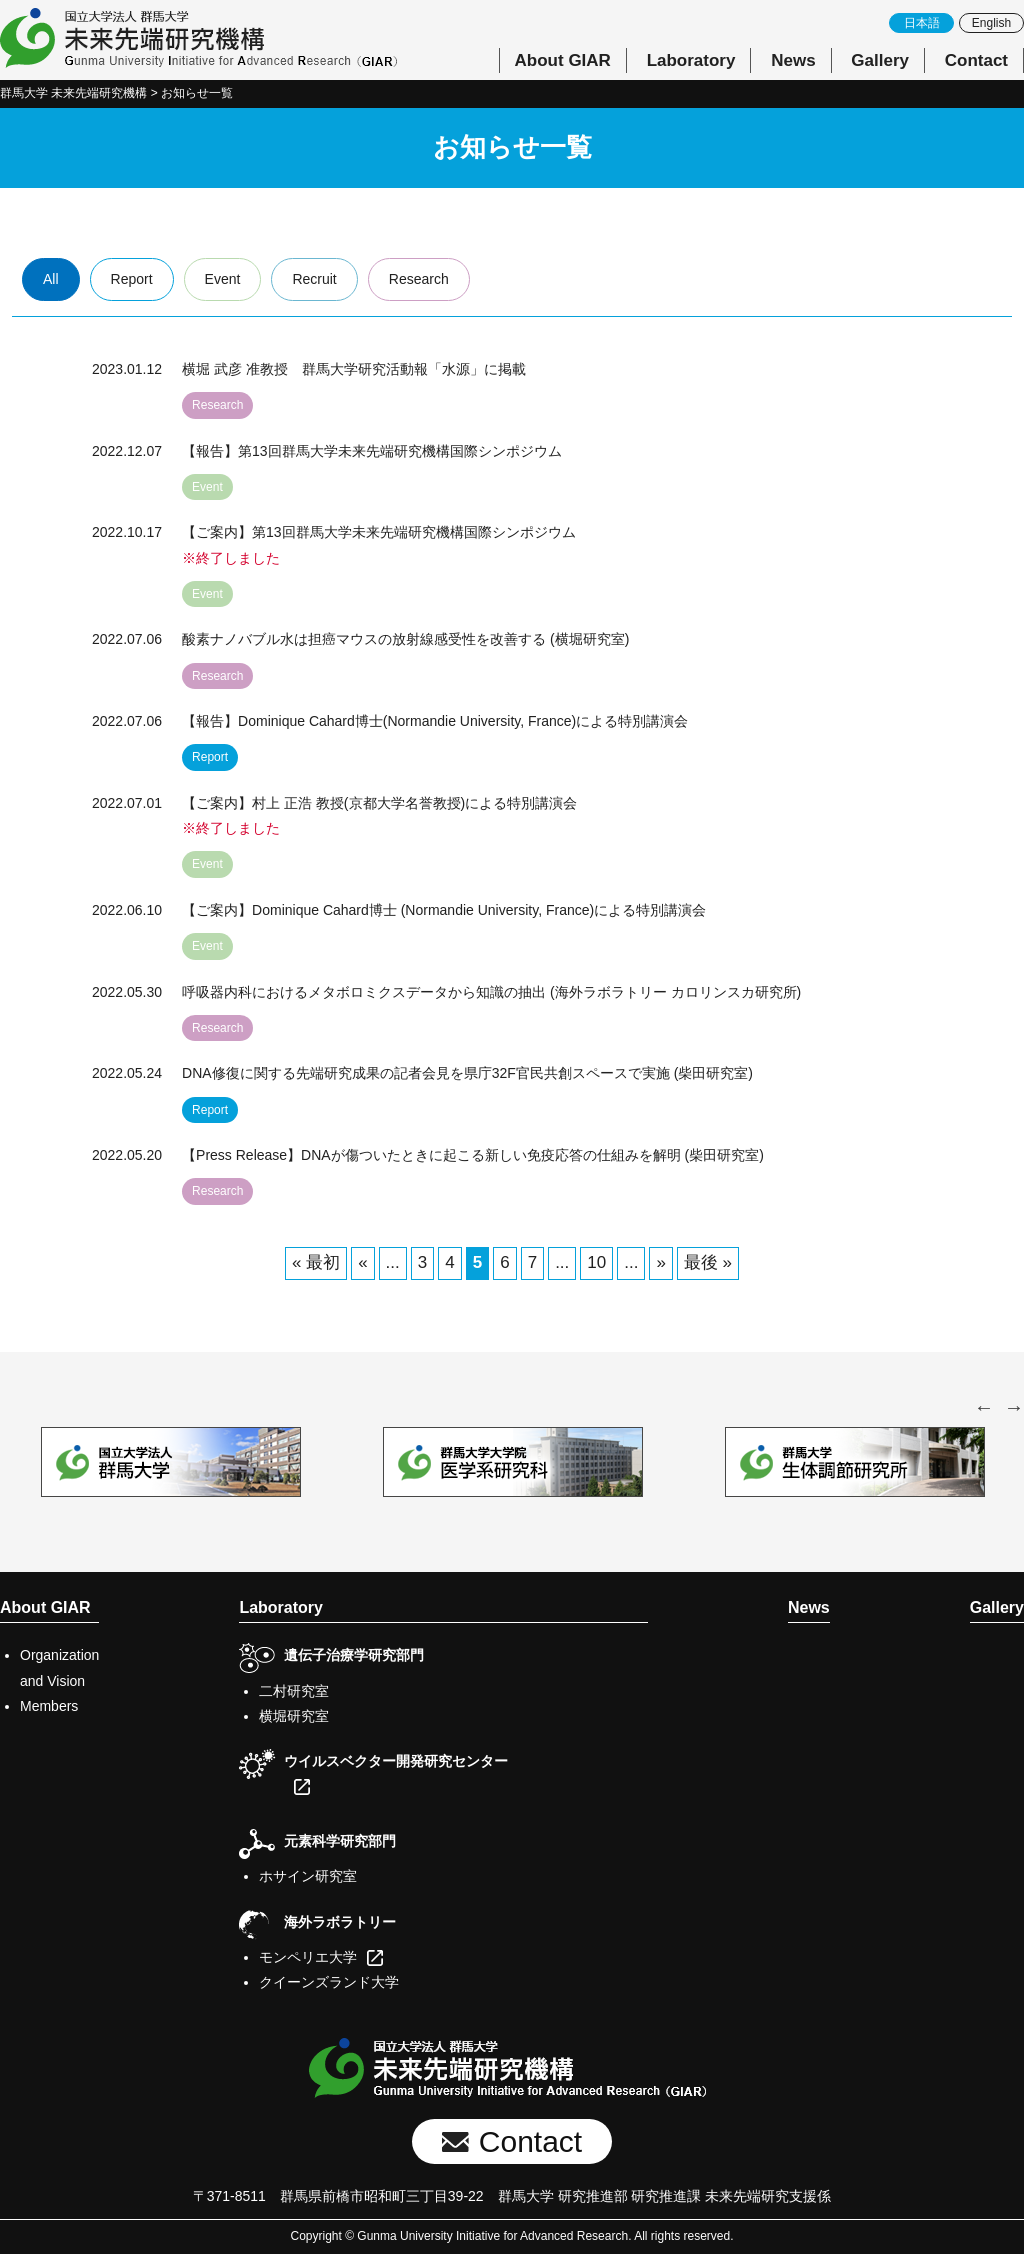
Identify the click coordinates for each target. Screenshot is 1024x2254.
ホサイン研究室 (308, 1876)
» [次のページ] (660, 1262)
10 (596, 1262)
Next (1014, 1407)
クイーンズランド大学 (329, 1982)
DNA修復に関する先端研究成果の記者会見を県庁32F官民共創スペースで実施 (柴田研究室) (467, 1073)
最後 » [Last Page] (708, 1262)
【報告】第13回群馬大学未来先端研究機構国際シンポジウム (372, 451)
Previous (984, 1407)
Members (49, 1706)
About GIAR (563, 60)
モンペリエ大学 (308, 1957)
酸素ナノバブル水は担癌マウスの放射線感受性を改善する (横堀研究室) (405, 639)
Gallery (880, 60)
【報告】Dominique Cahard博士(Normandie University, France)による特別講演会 (435, 721)
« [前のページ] (362, 1262)
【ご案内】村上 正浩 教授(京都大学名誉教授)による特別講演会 (379, 803)
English (991, 23)
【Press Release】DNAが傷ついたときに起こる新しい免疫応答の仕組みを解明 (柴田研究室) (473, 1155)
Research (419, 279)
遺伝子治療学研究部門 (354, 1655)
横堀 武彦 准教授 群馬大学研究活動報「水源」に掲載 (354, 369)
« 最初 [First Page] (316, 1262)
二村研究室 (294, 1691)
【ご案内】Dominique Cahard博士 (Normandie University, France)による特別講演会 (444, 910)
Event (223, 279)
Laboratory (691, 60)
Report (132, 279)
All (51, 279)
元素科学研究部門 (340, 1841)
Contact (976, 60)
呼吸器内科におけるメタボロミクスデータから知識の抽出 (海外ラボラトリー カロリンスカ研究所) (491, 992)
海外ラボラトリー (340, 1922)
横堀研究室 (294, 1716)
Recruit (314, 279)
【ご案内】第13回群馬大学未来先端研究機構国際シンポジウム (379, 532)
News (793, 60)
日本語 (922, 23)
